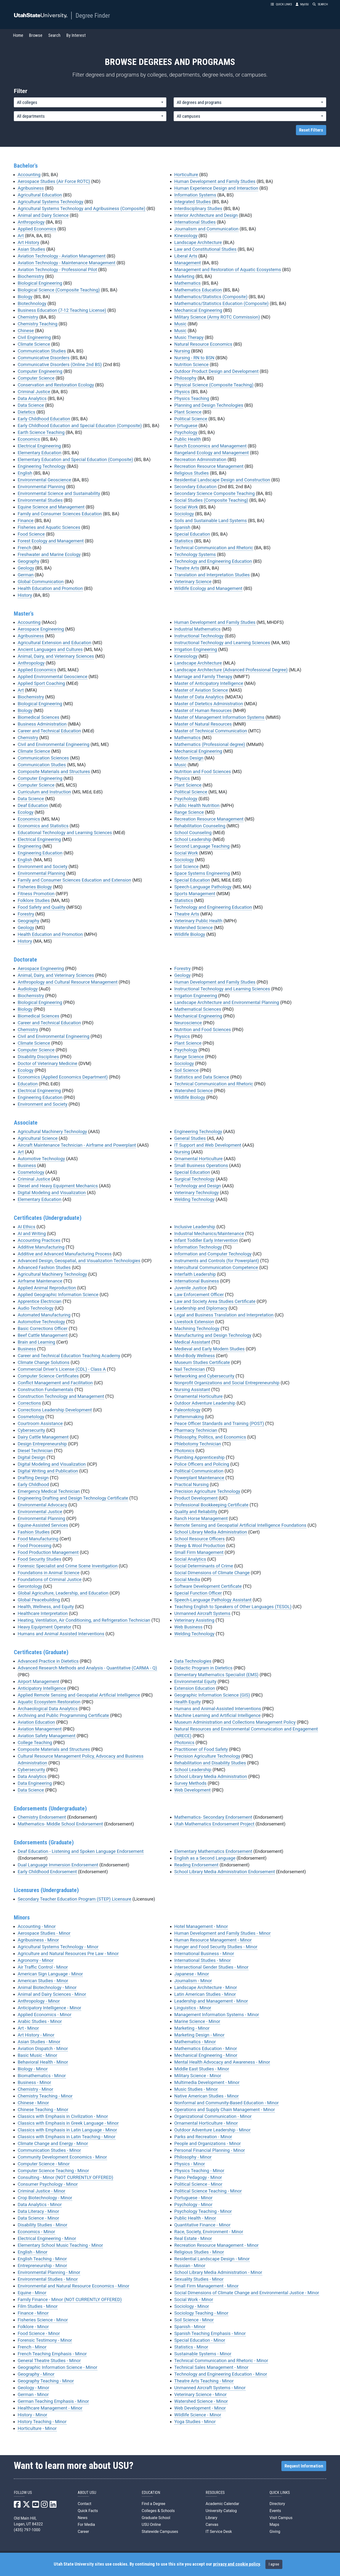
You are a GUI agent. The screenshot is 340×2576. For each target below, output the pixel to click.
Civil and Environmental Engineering (53, 744)
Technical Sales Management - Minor (211, 2367)
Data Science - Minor (38, 2218)
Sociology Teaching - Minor (201, 2313)
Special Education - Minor (199, 2340)
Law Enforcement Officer (199, 1294)
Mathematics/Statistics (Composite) (211, 296)
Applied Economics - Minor (44, 2014)
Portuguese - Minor (193, 2197)
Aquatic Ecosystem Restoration (49, 1702)
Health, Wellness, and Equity (46, 1606)
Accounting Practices (39, 1240)
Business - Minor (34, 2082)
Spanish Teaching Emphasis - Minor (210, 2333)
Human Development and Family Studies (214, 181)
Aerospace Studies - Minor (44, 1933)
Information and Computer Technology (213, 1254)
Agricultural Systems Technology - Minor (58, 1947)
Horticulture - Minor (37, 2428)
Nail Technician (189, 1369)
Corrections (29, 1403)
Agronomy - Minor (36, 1960)
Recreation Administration (200, 459)
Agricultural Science (38, 1138)
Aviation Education (36, 1722)
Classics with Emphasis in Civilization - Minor (63, 2116)
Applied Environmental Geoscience (52, 676)
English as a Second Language (205, 1858)
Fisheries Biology (35, 887)
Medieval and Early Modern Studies (209, 1349)
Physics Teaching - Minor (199, 2170)
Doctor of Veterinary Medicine (47, 1063)
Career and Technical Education (49, 731)
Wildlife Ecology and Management (208, 588)
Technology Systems (195, 554)
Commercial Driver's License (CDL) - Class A (62, 1369)
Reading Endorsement (196, 1865)
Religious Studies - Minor (199, 2252)
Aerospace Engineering (41, 629)
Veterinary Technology (196, 1192)
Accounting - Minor (37, 1926)
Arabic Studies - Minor (40, 2021)
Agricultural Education (40, 195)
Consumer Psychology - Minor (48, 2184)
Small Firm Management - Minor (206, 2286)
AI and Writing (32, 1233)
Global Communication (41, 581)
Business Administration (42, 724)
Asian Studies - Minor (39, 2041)
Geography (28, 561)
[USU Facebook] (17, 2506)
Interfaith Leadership (195, 1274)
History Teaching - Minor (42, 2421)
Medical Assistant (192, 1342)
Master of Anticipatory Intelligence (208, 683)
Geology (26, 568)
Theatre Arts (186, 568)
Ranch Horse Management (201, 1518)
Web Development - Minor (200, 2408)
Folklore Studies (34, 900)
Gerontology (30, 1586)
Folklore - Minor (33, 2326)
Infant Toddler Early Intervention (206, 1240)
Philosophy (185, 378)
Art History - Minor (36, 2035)
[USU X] (26, 2506)
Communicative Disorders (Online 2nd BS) (60, 364)
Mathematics (187, 283)
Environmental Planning (41, 486)
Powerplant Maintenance (199, 1477)
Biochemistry (31, 276)
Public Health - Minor (195, 2218)
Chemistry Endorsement (42, 1817)
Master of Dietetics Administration (208, 703)
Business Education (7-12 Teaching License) (62, 310)
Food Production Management (48, 1552)
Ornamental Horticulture (198, 1158)
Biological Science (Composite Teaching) (59, 290)
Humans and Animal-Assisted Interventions (217, 1708)
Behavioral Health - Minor (43, 2062)
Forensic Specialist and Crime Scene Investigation (68, 1566)
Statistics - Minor (191, 2347)
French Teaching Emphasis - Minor (52, 2354)
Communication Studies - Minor (49, 2150)
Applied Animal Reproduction (47, 1288)
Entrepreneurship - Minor (42, 2265)
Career (83, 2531)
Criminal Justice (34, 391)
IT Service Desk (219, 2531)
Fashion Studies (34, 1532)
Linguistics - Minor (192, 2008)
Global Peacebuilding (39, 1600)
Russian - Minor (190, 2265)
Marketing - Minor (192, 2028)
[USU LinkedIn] (53, 2506)
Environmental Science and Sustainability (59, 493)
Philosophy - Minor (193, 2157)
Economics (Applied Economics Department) (63, 1077)
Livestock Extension (194, 1321)
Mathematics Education (198, 290)
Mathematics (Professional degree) (209, 744)
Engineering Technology (42, 466)
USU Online (151, 2524)
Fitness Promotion (36, 893)
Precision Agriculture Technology (207, 1491)
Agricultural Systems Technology (50, 201)
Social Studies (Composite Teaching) (211, 500)
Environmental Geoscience (44, 480)
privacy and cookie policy (236, 2564)
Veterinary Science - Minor (200, 2394)
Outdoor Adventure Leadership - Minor (212, 2130)
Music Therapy (189, 337)
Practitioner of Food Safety (201, 1749)
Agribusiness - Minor (38, 1940)
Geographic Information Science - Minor (57, 2367)
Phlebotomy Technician (197, 1444)
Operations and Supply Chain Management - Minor (224, 2109)
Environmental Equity (195, 1681)
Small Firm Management (199, 1552)
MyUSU (302, 4)
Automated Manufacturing (44, 1315)
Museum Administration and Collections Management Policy (235, 1722)
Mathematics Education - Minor (205, 2048)
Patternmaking (189, 1416)
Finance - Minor (33, 2313)
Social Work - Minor (193, 2299)
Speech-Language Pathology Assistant (213, 1600)
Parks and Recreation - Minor (203, 2136)
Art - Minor (28, 2028)
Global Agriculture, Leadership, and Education (63, 1593)
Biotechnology (32, 303)
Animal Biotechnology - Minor (47, 1987)
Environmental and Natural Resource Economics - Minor (73, 2286)
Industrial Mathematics (197, 629)
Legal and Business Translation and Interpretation (224, 1315)
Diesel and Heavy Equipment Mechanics (58, 1186)
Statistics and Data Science (201, 1077)
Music (180, 324)
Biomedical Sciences (38, 717)
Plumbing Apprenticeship (199, 1457)
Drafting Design (33, 1477)
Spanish (182, 527)
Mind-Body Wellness (194, 1355)
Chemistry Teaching (37, 324)
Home (18, 35)
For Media (86, 2524)
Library (211, 2517)
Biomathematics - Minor (42, 2075)
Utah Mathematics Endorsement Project (214, 1824)
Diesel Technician (35, 1450)
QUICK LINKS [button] (281, 4)
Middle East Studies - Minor (201, 2069)
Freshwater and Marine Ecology (49, 554)
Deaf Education (33, 805)
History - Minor (32, 2415)
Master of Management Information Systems (219, 717)
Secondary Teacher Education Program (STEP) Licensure (74, 1899)
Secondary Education (195, 486)
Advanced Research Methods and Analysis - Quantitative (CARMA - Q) (87, 1668)
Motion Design (188, 758)
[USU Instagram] (44, 2506)
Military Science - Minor (197, 2075)
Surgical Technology (194, 1179)
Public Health (187, 439)
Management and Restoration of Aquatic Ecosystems (227, 269)
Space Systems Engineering (202, 873)
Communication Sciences (43, 758)
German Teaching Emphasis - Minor (53, 2401)
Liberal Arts (185, 256)
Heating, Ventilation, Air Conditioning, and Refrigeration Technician (84, 1620)
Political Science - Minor (198, 2184)
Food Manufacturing (38, 1539)
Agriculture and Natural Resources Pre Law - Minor (68, 1953)
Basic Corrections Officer (43, 1328)
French (24, 547)
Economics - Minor (36, 2231)
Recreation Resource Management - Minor (216, 2245)
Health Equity (187, 1702)
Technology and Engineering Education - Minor (220, 2374)
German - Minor (33, 2394)
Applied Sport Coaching (41, 683)
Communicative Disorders (44, 357)
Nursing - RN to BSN (194, 357)
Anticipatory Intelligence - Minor (49, 2008)
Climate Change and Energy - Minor (53, 2143)
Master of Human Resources (203, 710)
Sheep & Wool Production (199, 1545)
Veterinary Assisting (194, 1620)
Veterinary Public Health (198, 921)
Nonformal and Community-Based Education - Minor (226, 2103)
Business (27, 1165)
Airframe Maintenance (40, 1281)
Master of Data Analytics (199, 697)
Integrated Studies (192, 201)
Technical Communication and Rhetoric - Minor (221, 2360)
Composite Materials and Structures (54, 771)
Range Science (189, 812)
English (25, 473)
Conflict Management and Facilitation (55, 1383)
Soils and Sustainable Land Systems (210, 520)
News (82, 2517)
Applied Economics (37, 229)
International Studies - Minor (202, 1960)
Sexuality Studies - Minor (199, 2279)
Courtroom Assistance (40, 1423)
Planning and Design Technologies (208, 405)
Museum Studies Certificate (202, 1362)
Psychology (185, 432)
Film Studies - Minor (38, 2306)
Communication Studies (42, 351)
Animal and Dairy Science (43, 215)
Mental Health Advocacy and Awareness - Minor (222, 2062)
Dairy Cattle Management (43, 1437)
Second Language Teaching (202, 846)
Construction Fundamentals (45, 1389)
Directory (277, 2503)
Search (54, 35)
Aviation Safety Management (47, 1735)
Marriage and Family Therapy (203, 676)
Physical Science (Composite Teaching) (214, 385)
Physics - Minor (189, 2164)
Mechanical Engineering (198, 310)
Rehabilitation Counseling (199, 826)
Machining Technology (196, 1328)
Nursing (182, 351)
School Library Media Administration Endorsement (224, 1871)
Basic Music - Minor (37, 2055)
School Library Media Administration (210, 1532)
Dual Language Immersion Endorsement (58, 1865)
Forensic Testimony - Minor (45, 2340)
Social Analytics (190, 1559)
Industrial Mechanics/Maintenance (209, 1233)
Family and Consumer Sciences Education (60, 514)
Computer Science (36, 378)
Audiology (28, 989)
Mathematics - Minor (195, 2041)
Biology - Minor (33, 2069)
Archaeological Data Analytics (48, 1708)
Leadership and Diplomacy (201, 1308)
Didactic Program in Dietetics (203, 1668)
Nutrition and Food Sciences (202, 771)
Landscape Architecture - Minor (205, 1987)
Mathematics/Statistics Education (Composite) (221, 303)
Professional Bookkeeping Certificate (211, 1505)
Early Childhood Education (44, 419)
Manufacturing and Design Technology (213, 1335)
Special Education (192, 534)
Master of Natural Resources (203, 724)
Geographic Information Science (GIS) (212, 1695)
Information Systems (195, 195)
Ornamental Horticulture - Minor (206, 2123)
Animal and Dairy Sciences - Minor (52, 1994)
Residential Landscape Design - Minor (212, 2259)
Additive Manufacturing (41, 1247)
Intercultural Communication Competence (216, 1267)
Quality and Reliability (195, 1511)
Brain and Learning (36, 1342)
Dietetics (26, 412)
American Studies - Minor (43, 1980)
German (26, 575)
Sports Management (194, 893)
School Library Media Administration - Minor (218, 2272)
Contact (84, 2503)
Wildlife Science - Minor (197, 2415)
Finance (25, 520)
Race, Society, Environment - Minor (208, 2231)
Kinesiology (186, 235)
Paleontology (187, 1410)
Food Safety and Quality (41, 907)
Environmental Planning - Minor (49, 2272)
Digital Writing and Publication (48, 1471)
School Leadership (192, 839)
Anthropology (31, 222)
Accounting (29, 174)
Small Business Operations (201, 1165)
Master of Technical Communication (210, 731)
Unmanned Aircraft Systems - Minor (210, 2387)
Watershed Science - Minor (201, 2401)
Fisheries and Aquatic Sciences (49, 527)
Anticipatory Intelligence (42, 1688)
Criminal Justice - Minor (41, 2191)
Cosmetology (31, 1172)
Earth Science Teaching (41, 432)
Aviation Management (40, 1729)
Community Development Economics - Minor (62, 2157)
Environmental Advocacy (42, 1505)
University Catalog (221, 2510)
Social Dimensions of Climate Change (212, 1572)
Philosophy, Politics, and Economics (210, 1437)
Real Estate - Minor (193, 2238)
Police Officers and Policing (201, 1464)
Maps (274, 2524)
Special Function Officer (198, 1593)
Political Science (190, 419)
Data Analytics (32, 398)
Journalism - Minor (193, 1980)
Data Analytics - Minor (40, 2204)
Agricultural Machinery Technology (52, 1131)
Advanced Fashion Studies (44, 1267)
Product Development (196, 1498)
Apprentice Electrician (40, 1301)
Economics (29, 439)
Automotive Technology (41, 1158)
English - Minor (32, 2252)
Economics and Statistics (43, 826)
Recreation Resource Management (209, 466)
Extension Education (194, 1688)
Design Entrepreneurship (42, 1444)
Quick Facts (88, 2510)
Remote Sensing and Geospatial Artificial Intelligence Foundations (240, 1525)
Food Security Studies (39, 1559)
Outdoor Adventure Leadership (205, 1403)
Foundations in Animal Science (48, 1572)
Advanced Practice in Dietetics (48, 1661)
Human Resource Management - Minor (213, 1940)
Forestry (26, 914)
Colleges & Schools (158, 2510)
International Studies (195, 222)
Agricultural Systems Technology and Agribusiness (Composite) (81, 208)
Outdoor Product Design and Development (216, 371)
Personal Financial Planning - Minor (209, 2150)
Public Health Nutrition (197, 805)
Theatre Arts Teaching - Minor (204, 2381)
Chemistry (28, 317)
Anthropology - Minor (39, 2001)
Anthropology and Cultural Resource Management (67, 982)
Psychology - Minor (193, 2204)
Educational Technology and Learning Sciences (65, 832)
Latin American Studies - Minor (205, 1994)
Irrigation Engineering (195, 649)
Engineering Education (40, 853)
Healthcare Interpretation (43, 1613)
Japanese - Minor (191, 1974)
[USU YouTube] (35, 2506)
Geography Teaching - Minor (46, 2381)
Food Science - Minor (39, 2333)
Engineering (29, 846)
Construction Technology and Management (61, 1396)
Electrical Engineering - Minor (47, 2238)
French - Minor (32, 2347)
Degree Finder (93, 15)
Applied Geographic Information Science (58, 1294)
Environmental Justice (40, 1511)
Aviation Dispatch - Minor (43, 2048)
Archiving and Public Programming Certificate (63, 1715)
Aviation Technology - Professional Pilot (57, 269)
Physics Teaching (191, 398)
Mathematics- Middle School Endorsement (60, 1824)
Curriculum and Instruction (44, 792)
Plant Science (188, 412)
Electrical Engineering (39, 446)
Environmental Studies (40, 500)
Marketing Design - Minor (199, 2035)
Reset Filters (311, 130)
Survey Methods (190, 1783)
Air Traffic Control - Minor (43, 1967)
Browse (35, 35)
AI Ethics (26, 1226)
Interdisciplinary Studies (198, 208)
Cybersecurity (31, 1430)
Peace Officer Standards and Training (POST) (219, 1423)
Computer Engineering (40, 371)
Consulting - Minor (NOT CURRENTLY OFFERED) (65, 2177)
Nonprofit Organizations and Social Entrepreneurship (227, 1383)
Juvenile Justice (190, 1288)
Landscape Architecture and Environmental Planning (226, 1002)
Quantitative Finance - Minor (202, 2225)
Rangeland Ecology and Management (211, 452)
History (25, 595)
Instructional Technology (199, 636)
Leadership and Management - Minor (211, 2001)
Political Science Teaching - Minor (208, 2191)
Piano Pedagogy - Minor (198, 2177)
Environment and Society (42, 866)
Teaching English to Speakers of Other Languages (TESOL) (233, 1606)
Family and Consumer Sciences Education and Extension (74, 880)
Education (28, 1084)
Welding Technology (194, 1199)
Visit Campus (281, 2517)
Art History (28, 242)
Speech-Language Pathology (203, 887)
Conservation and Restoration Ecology (56, 385)
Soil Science (186, 866)
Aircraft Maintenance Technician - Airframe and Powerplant (77, 1145)
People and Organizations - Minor (207, 2143)
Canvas (212, 2524)
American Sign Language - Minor (50, 1974)
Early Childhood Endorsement (47, 1871)
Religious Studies (191, 473)
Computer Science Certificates (48, 1376)
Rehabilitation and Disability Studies (210, 1763)
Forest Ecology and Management (51, 541)
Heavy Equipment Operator (44, 1627)
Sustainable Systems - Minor (203, 2354)
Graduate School (156, 2517)
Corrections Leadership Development (55, 1410)
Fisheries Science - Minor (43, 2320)
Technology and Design (197, 1186)
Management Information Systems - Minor (216, 2014)
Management (187, 263)
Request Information (304, 2466)
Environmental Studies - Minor (48, 2279)
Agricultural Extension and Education (54, 642)
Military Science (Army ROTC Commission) (217, 317)
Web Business (188, 1627)
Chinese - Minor (33, 2103)
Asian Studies (31, 249)
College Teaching (35, 1742)
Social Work (186, 507)
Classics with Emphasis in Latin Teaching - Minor (67, 2136)
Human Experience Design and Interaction (216, 188)
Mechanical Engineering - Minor (205, 2055)
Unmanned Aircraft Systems (202, 1613)
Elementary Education (40, 452)
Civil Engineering (34, 337)
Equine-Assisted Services (43, 1525)
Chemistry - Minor (35, 2089)
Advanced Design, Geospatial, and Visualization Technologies (79, 1260)
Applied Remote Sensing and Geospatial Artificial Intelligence (79, 1695)
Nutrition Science (191, 364)
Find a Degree (153, 2503)
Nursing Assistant (192, 1389)
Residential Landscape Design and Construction (222, 480)
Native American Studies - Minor (206, 2096)
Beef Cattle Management (43, 1335)
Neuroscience (188, 1023)
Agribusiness (31, 188)
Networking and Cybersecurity (204, 1376)
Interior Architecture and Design (206, 215)
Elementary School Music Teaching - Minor (60, 2245)
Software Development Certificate (208, 1586)
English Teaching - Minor (42, 2259)
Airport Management (38, 1681)
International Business (196, 1281)
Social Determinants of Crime (203, 1566)
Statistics (183, 541)
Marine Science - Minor (197, 2021)
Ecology (25, 812)
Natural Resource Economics (203, 344)
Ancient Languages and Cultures (50, 649)
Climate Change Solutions (44, 1362)
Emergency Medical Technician (49, 1491)
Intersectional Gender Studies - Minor (211, 1967)
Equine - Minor (32, 2292)
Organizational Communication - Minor (213, 2116)
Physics (182, 391)
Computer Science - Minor (44, 2164)
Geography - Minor (36, 2374)
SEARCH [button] (320, 4)
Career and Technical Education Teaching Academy (69, 1355)
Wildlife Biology (189, 934)
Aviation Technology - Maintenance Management (67, 263)
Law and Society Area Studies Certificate (214, 1301)
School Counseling (193, 832)
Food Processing (34, 1545)
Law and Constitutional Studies (205, 249)
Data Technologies (193, 1661)
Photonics (184, 1450)
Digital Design (31, 1457)
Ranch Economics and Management (210, 446)
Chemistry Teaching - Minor (45, 2096)
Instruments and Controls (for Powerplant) (216, 1260)
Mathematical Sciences (197, 1009)
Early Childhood (33, 1484)
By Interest (76, 35)
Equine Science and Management (51, 507)
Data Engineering (35, 1783)
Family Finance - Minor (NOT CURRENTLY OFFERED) (70, 2299)
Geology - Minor (33, 2387)
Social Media (187, 1579)
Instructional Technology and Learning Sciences (222, 642)
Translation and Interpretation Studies (212, 575)
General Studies (190, 1138)
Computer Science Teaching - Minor (53, 2170)
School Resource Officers (199, 1539)
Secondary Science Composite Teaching (214, 493)
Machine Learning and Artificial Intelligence (217, 1715)
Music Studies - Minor (196, 2089)
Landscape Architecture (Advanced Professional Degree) (231, 670)
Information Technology (198, 1247)
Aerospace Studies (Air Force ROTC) (54, 181)
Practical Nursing (191, 1484)
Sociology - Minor (191, 2306)
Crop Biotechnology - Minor (45, 2197)
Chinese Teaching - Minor (43, 2109)
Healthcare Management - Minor (50, 2408)
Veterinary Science (193, 581)
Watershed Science (193, 927)
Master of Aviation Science (201, 690)
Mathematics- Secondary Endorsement (213, 1817)
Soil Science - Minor (194, 2320)
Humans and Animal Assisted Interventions (61, 1633)
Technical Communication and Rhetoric (213, 547)
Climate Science (34, 344)
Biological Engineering (40, 283)
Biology (25, 296)
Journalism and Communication (206, 229)
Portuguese (186, 425)
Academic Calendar (222, 2503)
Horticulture (186, 174)
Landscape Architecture (198, 242)
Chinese (26, 330)
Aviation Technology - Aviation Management (62, 256)
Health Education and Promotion (50, 588)
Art (21, 235)
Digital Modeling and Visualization (52, 1192)
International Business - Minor (204, 1953)
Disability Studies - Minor (42, 2225)
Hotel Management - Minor (201, 1926)
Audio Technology (36, 1308)
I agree (274, 2564)
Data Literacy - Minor (38, 2211)
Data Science (31, 405)
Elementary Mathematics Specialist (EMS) (216, 1674)
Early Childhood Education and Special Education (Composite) (80, 425)
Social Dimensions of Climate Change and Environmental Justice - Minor (246, 2292)
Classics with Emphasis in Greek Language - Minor (68, 2123)
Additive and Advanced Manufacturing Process (65, 1254)
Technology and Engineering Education (213, 561)
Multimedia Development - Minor (207, 2082)
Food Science (31, 534)
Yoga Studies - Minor (195, 2421)
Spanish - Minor (190, 2326)
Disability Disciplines (38, 1056)
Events (275, 2510)
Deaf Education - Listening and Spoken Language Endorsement (81, 1851)
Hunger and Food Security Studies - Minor (215, 1947)
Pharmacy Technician (195, 1430)
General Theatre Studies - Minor (49, 2360)
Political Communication (199, 1471)
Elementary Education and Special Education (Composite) (75, 459)
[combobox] (90, 102)
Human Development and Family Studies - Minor (222, 1933)
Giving (275, 2531)
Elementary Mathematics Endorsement (213, 1851)
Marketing (184, 276)
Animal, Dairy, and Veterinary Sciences (56, 656)
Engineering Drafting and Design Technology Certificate (73, 1498)
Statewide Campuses (160, 2531)
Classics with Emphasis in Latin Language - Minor (67, 2130)
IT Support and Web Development (207, 1145)
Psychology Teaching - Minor (203, 2211)
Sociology (184, 514)
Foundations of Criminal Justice (50, 1579)
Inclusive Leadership (194, 1226)
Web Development (192, 1790)
